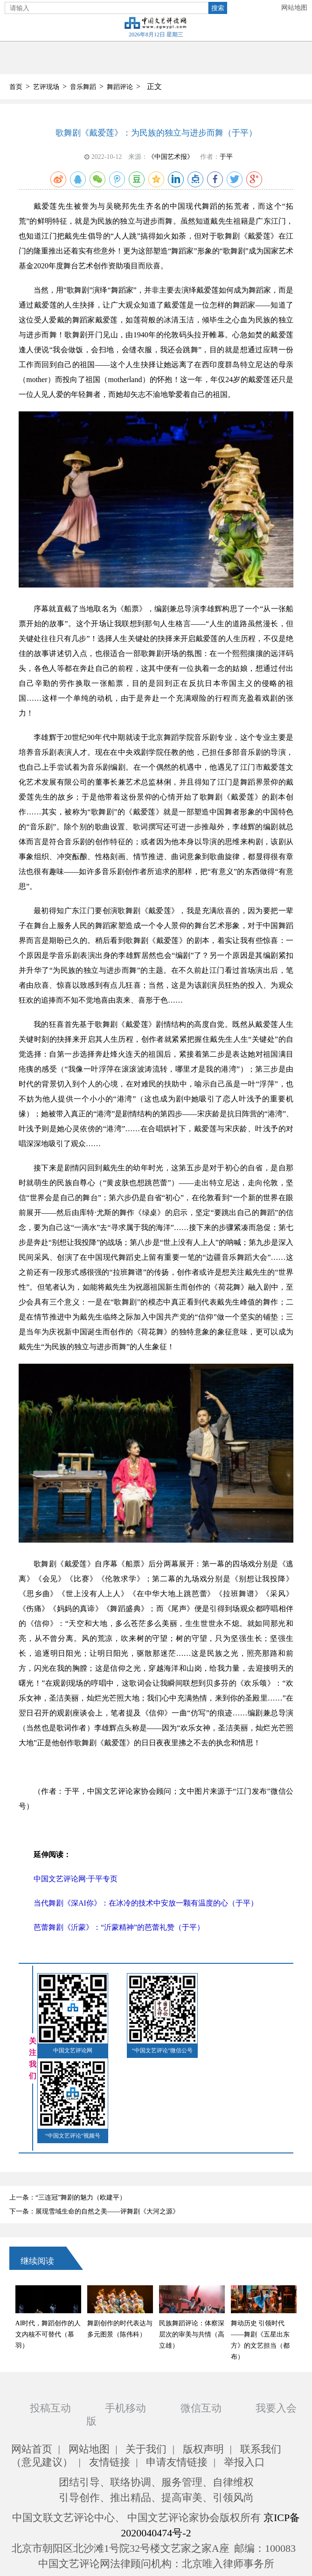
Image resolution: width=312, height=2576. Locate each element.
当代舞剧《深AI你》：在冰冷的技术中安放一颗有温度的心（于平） (146, 1903)
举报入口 (244, 2462)
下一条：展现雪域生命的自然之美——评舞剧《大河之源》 (94, 2211)
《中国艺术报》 (171, 156)
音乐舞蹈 (83, 86)
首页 (15, 86)
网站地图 (294, 7)
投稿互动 (50, 2408)
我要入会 (276, 2408)
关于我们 (145, 2449)
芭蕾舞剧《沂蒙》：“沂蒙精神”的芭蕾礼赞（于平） (119, 1927)
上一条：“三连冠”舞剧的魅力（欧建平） (67, 2197)
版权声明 (203, 2449)
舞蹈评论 (120, 86)
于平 (226, 156)
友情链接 (109, 2462)
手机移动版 (116, 2414)
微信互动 (201, 2408)
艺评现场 (46, 86)
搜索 (217, 8)
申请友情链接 (177, 2462)
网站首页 (31, 2449)
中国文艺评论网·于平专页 (76, 1879)
